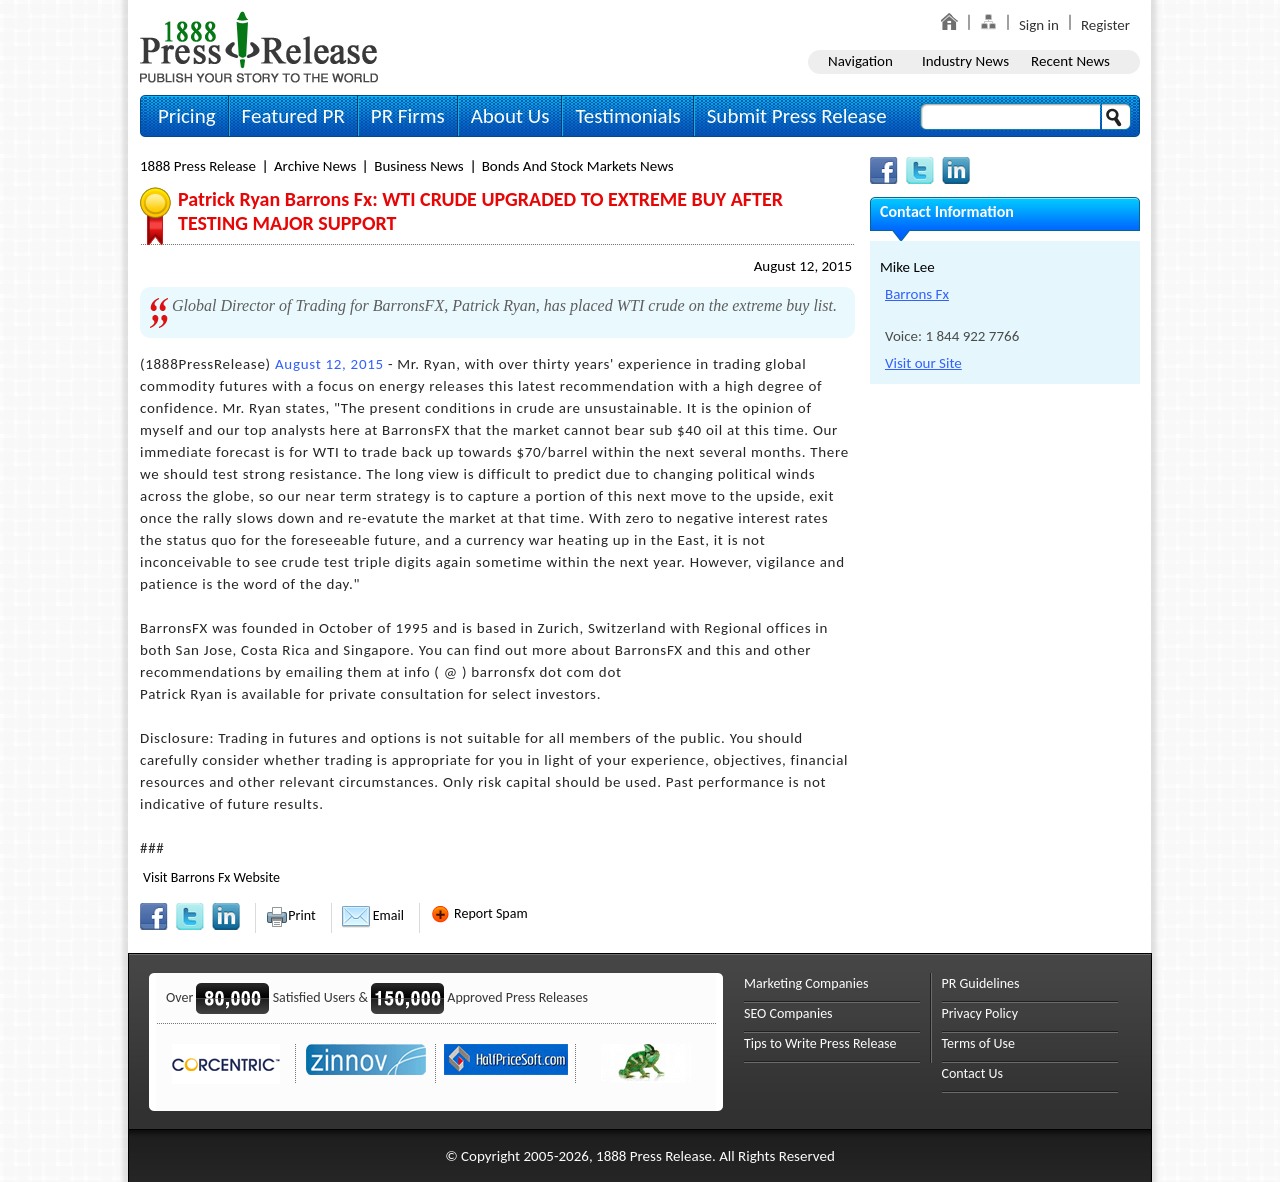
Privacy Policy (980, 1013)
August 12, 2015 (803, 266)
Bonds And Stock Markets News (578, 166)
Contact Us (973, 1073)
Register (1105, 25)
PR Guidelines (981, 983)
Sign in (1039, 25)
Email (373, 915)
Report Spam (479, 913)
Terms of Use (979, 1043)
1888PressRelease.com (259, 46)
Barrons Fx (917, 294)
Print (290, 915)
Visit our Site (923, 363)
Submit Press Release (797, 116)
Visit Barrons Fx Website (211, 877)
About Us (510, 116)
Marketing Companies (806, 983)
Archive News (315, 166)
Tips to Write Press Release (820, 1043)
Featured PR (293, 116)
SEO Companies (788, 1013)
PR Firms (408, 116)
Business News (418, 166)
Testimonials (627, 116)
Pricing (187, 116)
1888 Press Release (198, 166)
